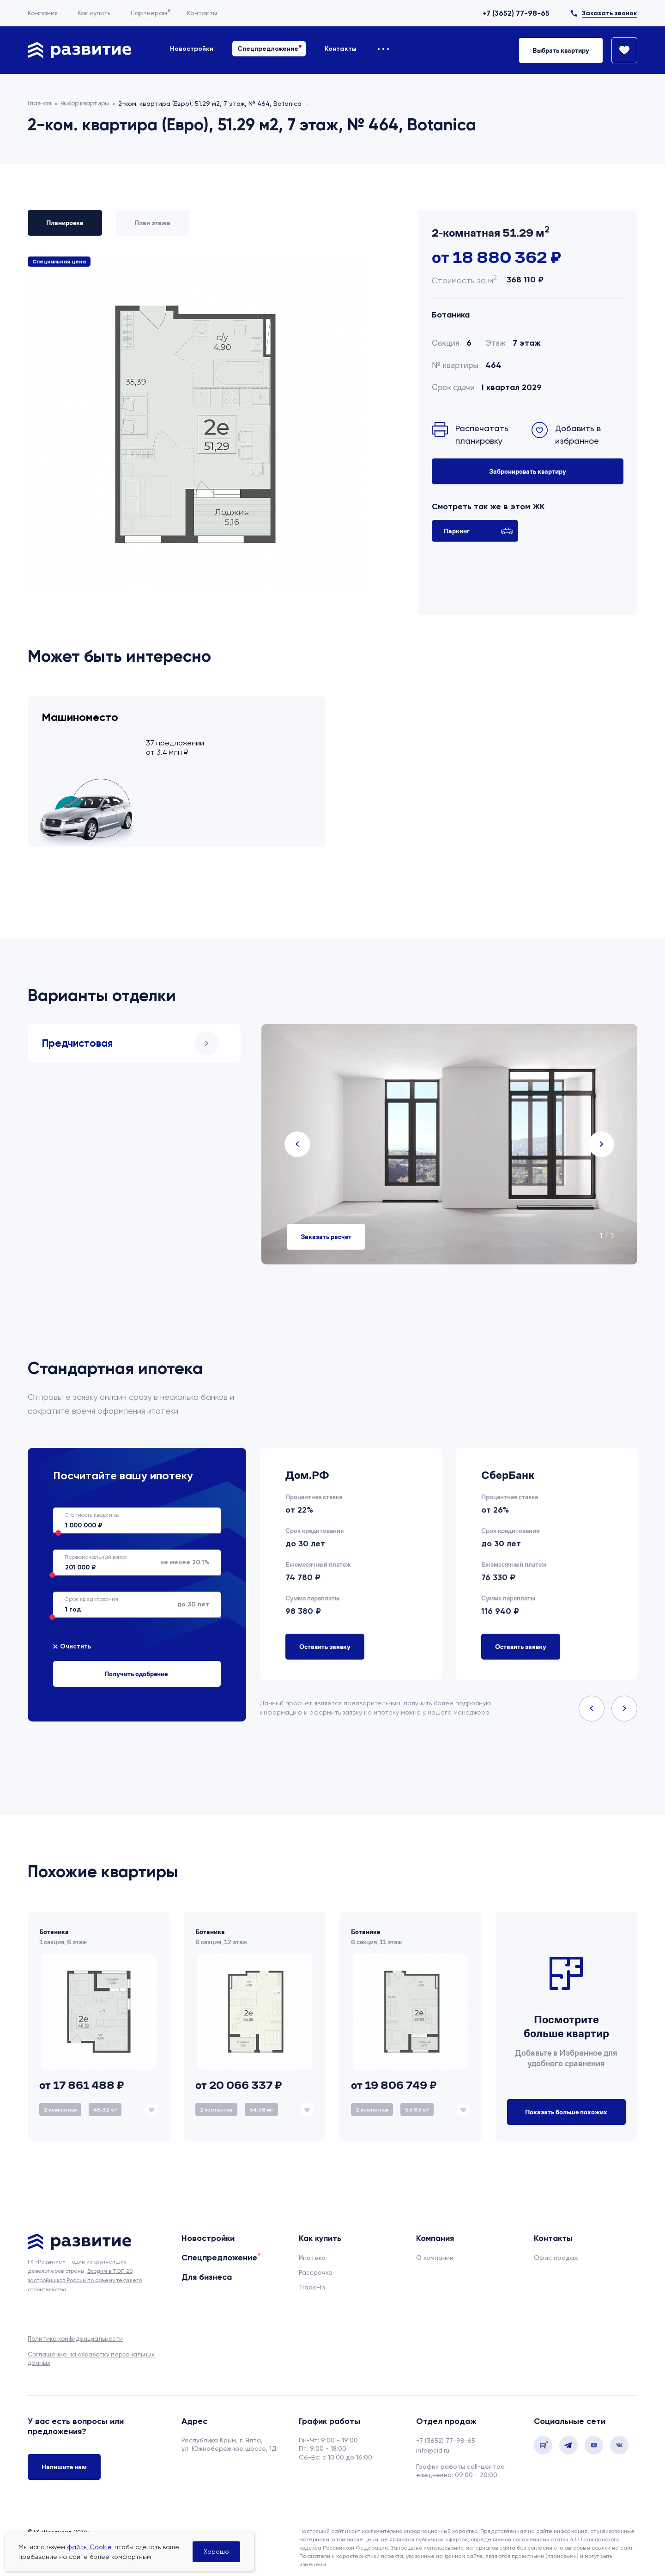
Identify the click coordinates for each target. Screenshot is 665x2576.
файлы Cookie (89, 2547)
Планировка (65, 223)
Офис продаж (556, 2245)
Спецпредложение (267, 49)
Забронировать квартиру (527, 471)
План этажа (152, 223)
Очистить (75, 1634)
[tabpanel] (449, 1132)
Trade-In (312, 2274)
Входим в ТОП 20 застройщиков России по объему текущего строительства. (85, 2267)
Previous (297, 1132)
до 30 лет (131, 1592)
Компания (43, 13)
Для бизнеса (206, 2264)
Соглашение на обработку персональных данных (91, 2346)
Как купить (94, 13)
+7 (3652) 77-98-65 (516, 13)
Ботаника (451, 315)
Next (601, 1132)
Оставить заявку (325, 1634)
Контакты (202, 13)
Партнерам (149, 13)
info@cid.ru (432, 2438)
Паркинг (479, 531)
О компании (434, 2245)
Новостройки (191, 49)
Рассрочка (315, 2260)
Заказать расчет (326, 1224)
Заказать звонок (609, 13)
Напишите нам (64, 2456)
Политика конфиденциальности (75, 2326)
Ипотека (312, 2245)
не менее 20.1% (131, 1550)
